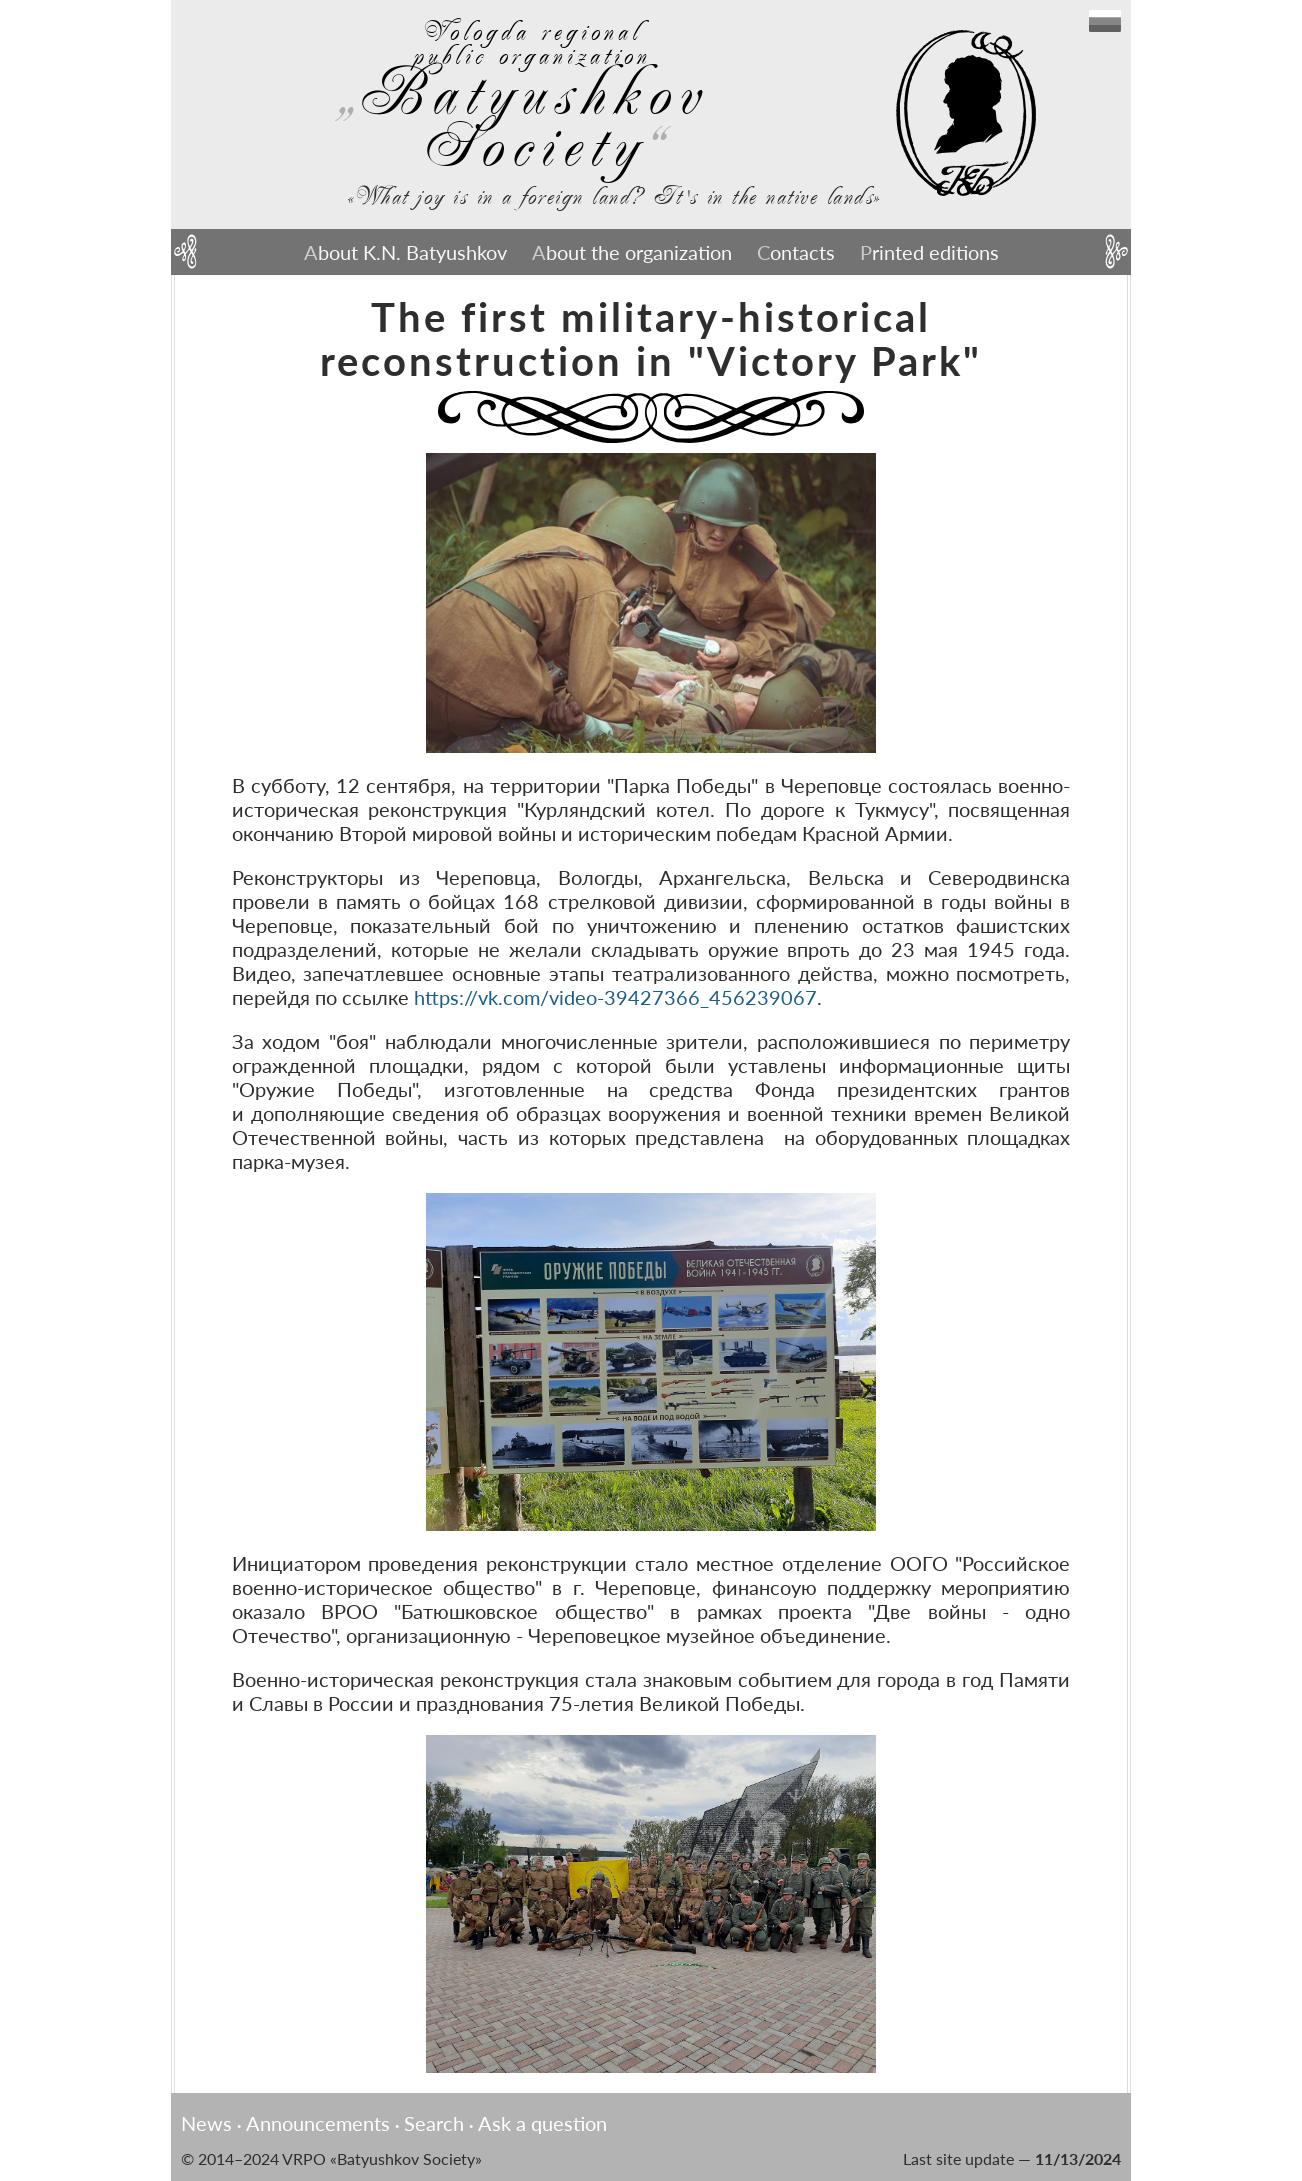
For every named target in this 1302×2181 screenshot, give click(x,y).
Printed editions (929, 252)
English (1105, 21)
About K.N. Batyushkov (405, 252)
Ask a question (542, 2123)
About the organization (632, 252)
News (206, 2123)
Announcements (318, 2123)
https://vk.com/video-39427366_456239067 (615, 997)
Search (434, 2123)
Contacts (796, 252)
